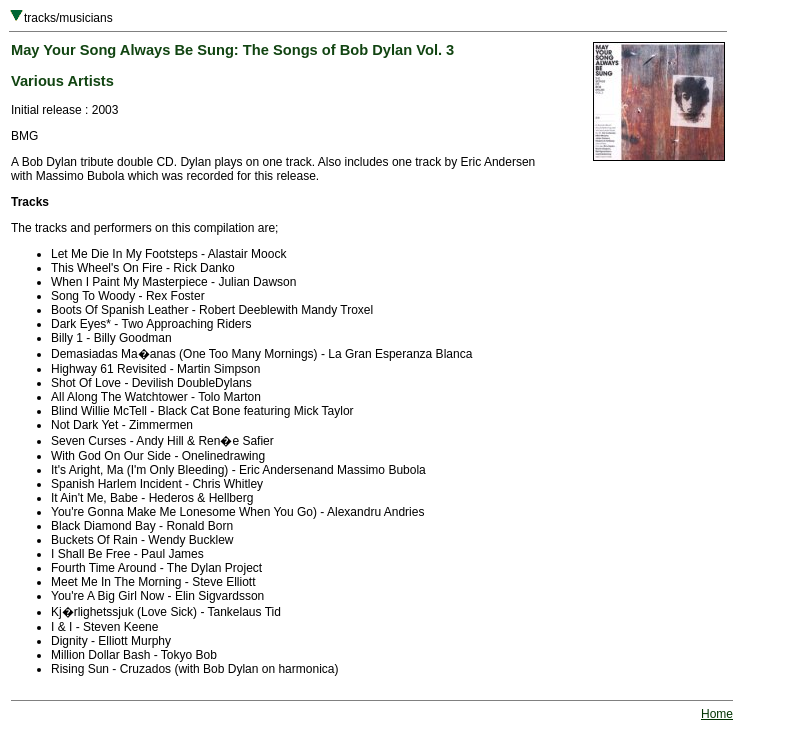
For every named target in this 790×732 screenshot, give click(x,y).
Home (717, 714)
